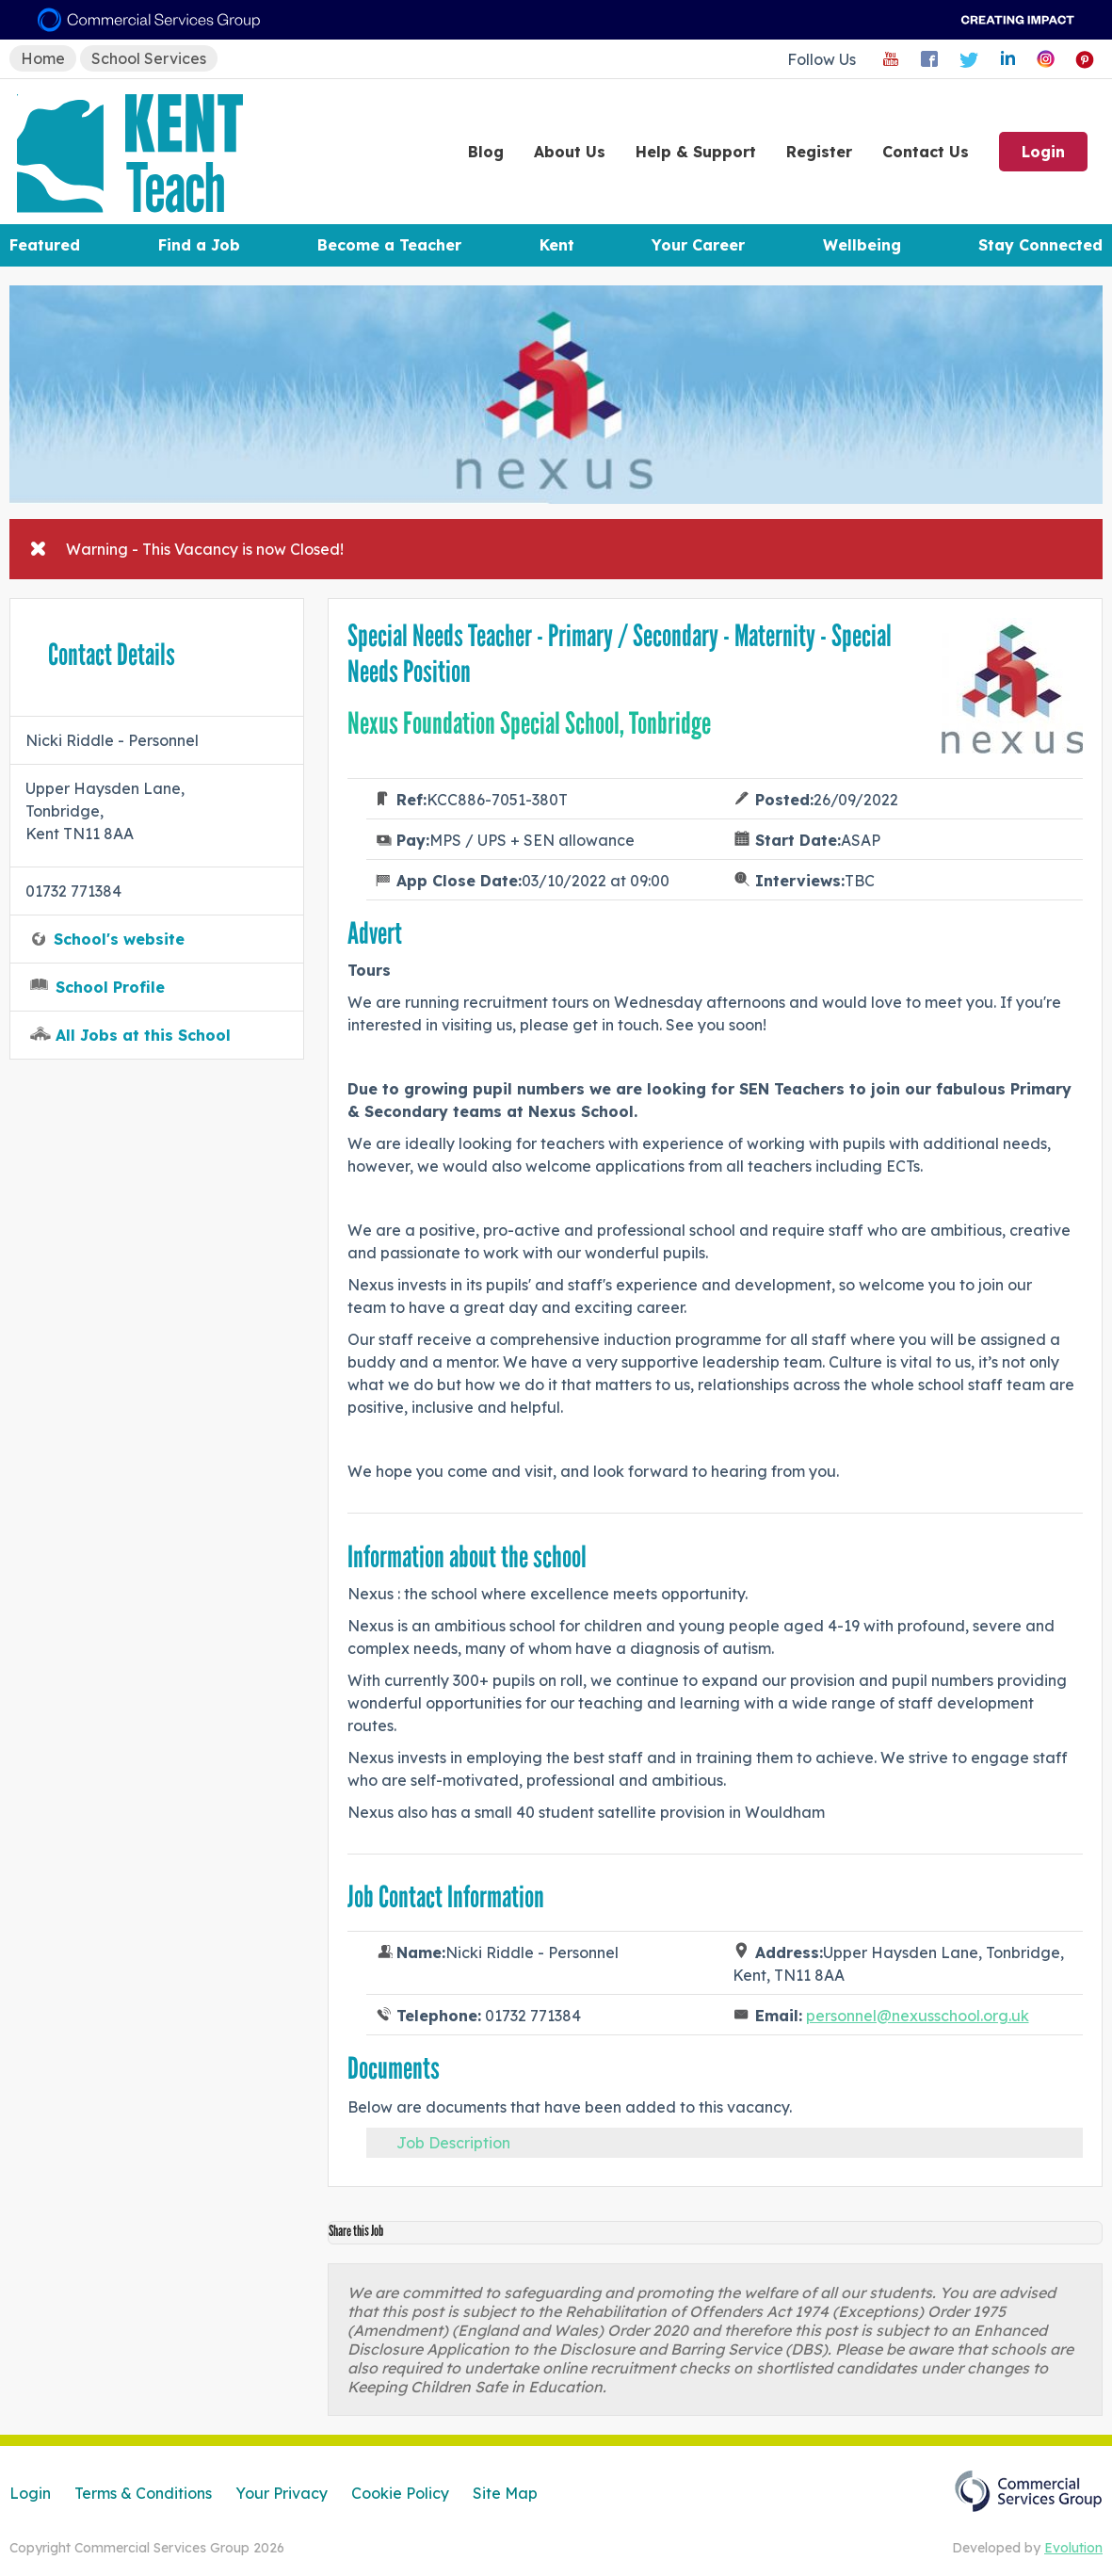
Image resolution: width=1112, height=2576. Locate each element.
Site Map (505, 2493)
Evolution (1073, 2547)
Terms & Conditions (143, 2493)
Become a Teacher (389, 244)
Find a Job (199, 244)
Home (43, 58)
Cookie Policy (400, 2493)
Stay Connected (1040, 244)
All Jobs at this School (143, 1035)
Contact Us (925, 151)
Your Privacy (281, 2493)
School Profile (110, 987)
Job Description (453, 2142)
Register (819, 151)
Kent (557, 244)
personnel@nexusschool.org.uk (917, 2015)
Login (1043, 151)
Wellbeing (862, 244)
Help (696, 151)
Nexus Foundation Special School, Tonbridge (529, 723)
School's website (119, 939)
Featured (44, 244)
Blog (486, 151)
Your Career (698, 244)
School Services (148, 58)
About (569, 151)
